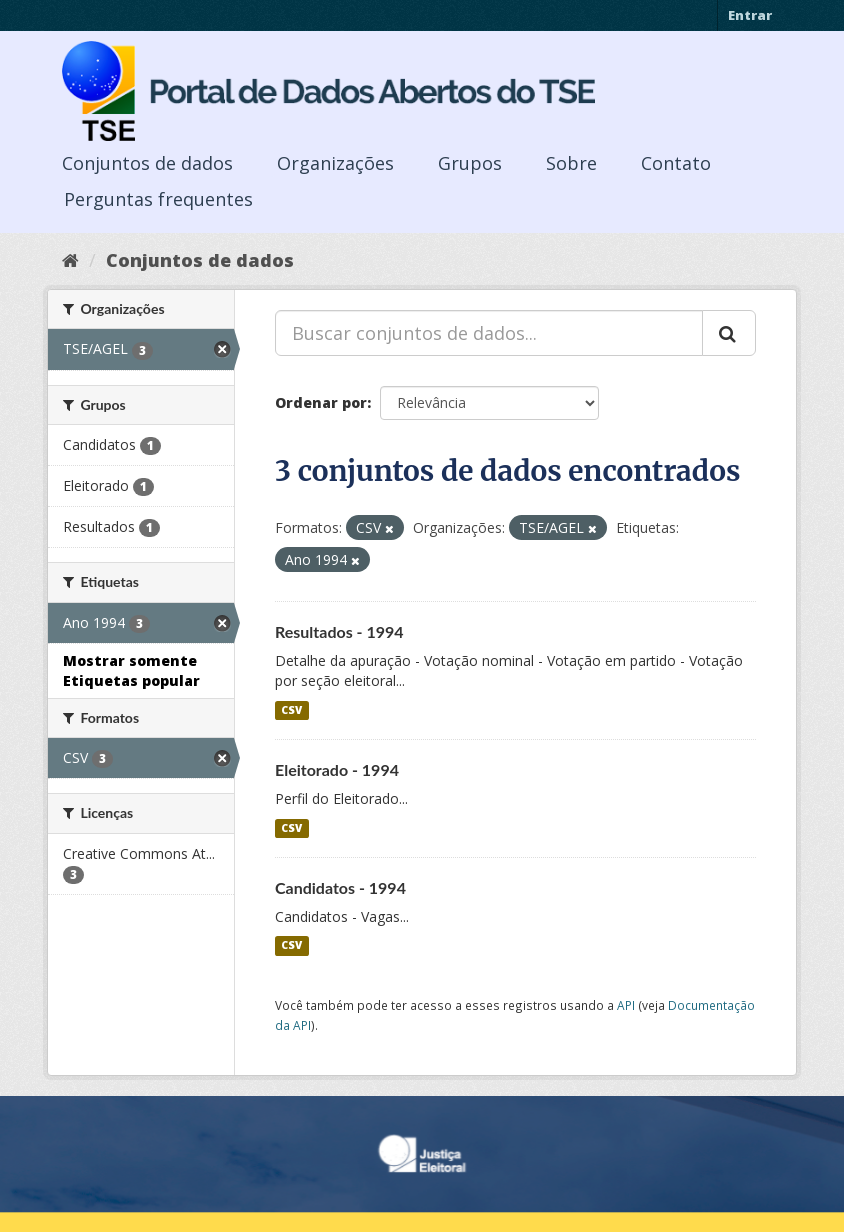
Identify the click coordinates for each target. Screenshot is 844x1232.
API (626, 1005)
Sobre (571, 163)
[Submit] (729, 333)
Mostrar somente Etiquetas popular (131, 670)
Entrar (750, 15)
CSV (291, 710)
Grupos (470, 163)
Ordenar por (321, 402)
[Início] (70, 260)
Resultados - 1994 (339, 631)
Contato (676, 163)
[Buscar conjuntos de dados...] (489, 333)
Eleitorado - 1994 (337, 769)
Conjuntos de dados (147, 163)
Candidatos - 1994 (340, 887)
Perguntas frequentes (158, 199)
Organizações (335, 163)
